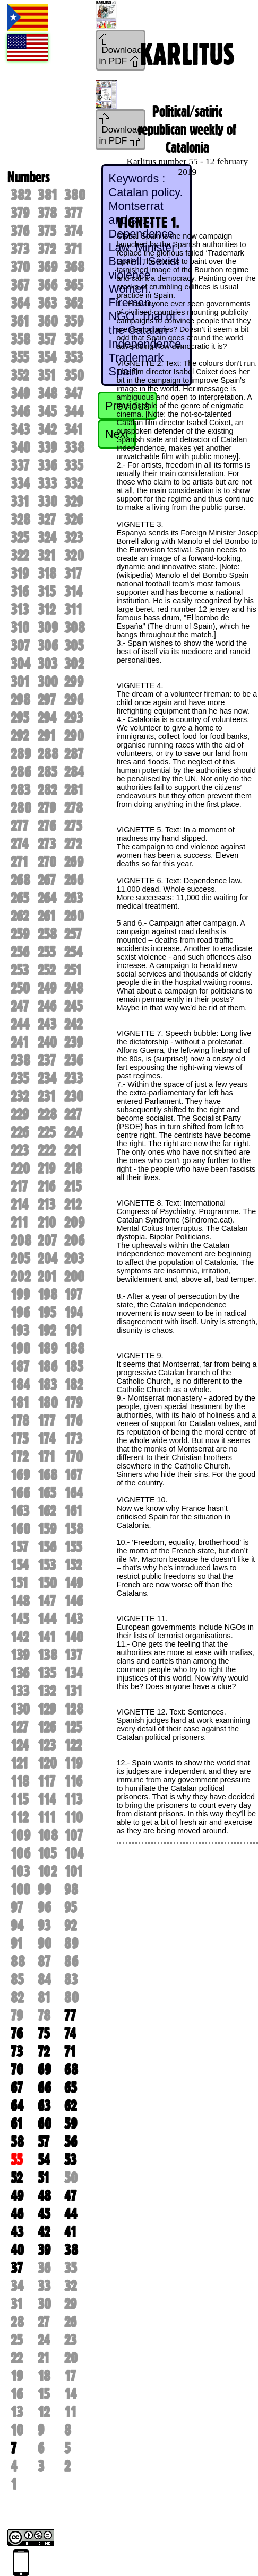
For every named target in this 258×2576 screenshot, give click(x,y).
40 (17, 2250)
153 (47, 1565)
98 (71, 1889)
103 (20, 1871)
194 (73, 1313)
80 (71, 1998)
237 (47, 1060)
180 (48, 1403)
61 (17, 2124)
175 (19, 1439)
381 (47, 195)
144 (47, 1619)
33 (44, 2286)
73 (17, 2052)
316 (20, 592)
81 (44, 1998)
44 (70, 2214)
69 (44, 2070)
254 (73, 952)
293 (73, 718)
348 (47, 393)
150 (47, 1583)
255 (46, 952)
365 (73, 285)
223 (20, 1150)
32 (70, 2286)
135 (47, 1673)
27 (43, 2322)
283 (20, 790)
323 (73, 538)
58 (17, 2142)
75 (43, 2034)
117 (46, 1781)
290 (74, 736)
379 (20, 213)
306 (48, 646)
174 (46, 1439)
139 (20, 1655)
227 (73, 1114)
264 (47, 898)
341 (73, 429)
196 (20, 1313)
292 (20, 736)
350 (74, 375)
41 (70, 2232)
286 (21, 772)
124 (20, 1745)
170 (73, 1457)
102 (47, 1871)
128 (73, 1709)
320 (74, 556)
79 (17, 2016)
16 (17, 2394)
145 (20, 1619)
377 (73, 213)
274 (19, 844)
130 (20, 1709)
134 (73, 1673)
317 (73, 574)
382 (20, 195)
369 (47, 267)
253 (20, 970)
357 (47, 339)
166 (20, 1493)
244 (20, 1024)
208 (21, 1241)
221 (73, 1150)
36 (44, 2268)
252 (46, 970)
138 (47, 1655)
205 (20, 1259)
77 (70, 2016)
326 (73, 520)
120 (47, 1763)
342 (47, 429)
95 (70, 1907)
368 (74, 267)
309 (48, 628)
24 (44, 2340)
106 (20, 1853)
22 (16, 2358)
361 (20, 321)
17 (70, 2376)
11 (70, 2412)
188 (74, 1349)
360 (48, 321)
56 (70, 2142)
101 (73, 1871)
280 (21, 808)
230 (73, 1096)
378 (47, 213)
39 (44, 2250)
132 (47, 1691)
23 (70, 2340)
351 (47, 375)
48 (44, 2196)
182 (73, 1385)
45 (44, 2214)
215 (72, 1186)
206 (74, 1241)
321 (47, 556)
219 (46, 1168)
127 (19, 1727)
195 (47, 1313)
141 (47, 1637)
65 (70, 2088)
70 (17, 2070)
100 (20, 1889)
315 (46, 592)
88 (18, 1962)
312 (46, 610)
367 (20, 285)
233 (73, 1078)
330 (47, 502)
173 (73, 1439)
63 (44, 2106)
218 (73, 1168)
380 (74, 195)
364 (20, 303)
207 (47, 1241)
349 (20, 393)
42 (44, 2232)
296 (73, 700)
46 (17, 2214)
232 (20, 1096)
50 (71, 2178)
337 (20, 465)
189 (47, 1349)
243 (47, 1024)
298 (20, 700)
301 (20, 682)
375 (47, 231)
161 (73, 1511)
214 (19, 1204)
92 (70, 1925)
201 (47, 1277)
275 (73, 826)
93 (44, 1925)
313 (20, 610)
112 (19, 1817)
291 (47, 736)
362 (73, 303)
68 (71, 2070)
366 (47, 285)
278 (73, 808)
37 (17, 2268)
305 (73, 646)
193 (20, 1331)
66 (44, 2088)
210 (47, 1223)
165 (47, 1493)
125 (73, 1727)
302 (74, 664)
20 (71, 2358)
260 (74, 916)
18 (44, 2376)
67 (17, 2088)
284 (74, 772)
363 (47, 303)
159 (47, 1529)
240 (47, 1042)
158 (73, 1529)
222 (46, 1150)
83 (71, 1980)
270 (47, 862)
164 (73, 1493)
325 (20, 538)
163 (20, 1511)
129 (47, 1709)
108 (48, 1835)
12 (43, 2412)
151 (19, 1583)
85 (17, 1980)
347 (73, 393)
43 (17, 2232)
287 (73, 754)
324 (47, 538)
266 (73, 880)
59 (70, 2124)
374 (73, 231)
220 (20, 1168)
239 (73, 1042)
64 (17, 2106)
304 (20, 664)
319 (20, 574)
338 (74, 447)
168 (47, 1475)
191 (73, 1331)
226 (20, 1132)
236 (73, 1060)
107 (73, 1835)
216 (46, 1186)
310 (20, 628)
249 (47, 988)
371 (73, 249)
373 (20, 249)
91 (17, 1944)
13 (17, 2412)
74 (70, 2034)
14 (70, 2394)
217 (19, 1186)
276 (47, 826)
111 (47, 1817)
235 (20, 1078)
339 (47, 447)
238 (20, 1060)
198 (47, 1295)
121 (19, 1763)
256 (20, 952)
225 (46, 1132)
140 (73, 1637)
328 (20, 520)
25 (16, 2340)
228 (47, 1114)
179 (73, 1403)
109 (20, 1835)
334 (20, 483)
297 (47, 700)
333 (47, 483)
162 (47, 1511)
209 (74, 1223)
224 (73, 1132)
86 (71, 1962)
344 (73, 411)
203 (74, 1259)
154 (20, 1565)
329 (73, 502)
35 (70, 2268)
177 (46, 1421)
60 (44, 2124)
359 (73, 321)
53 (70, 2160)
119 (73, 1763)
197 (73, 1295)
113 (73, 1799)
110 (73, 1817)
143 (73, 1619)
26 (70, 2322)
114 (47, 1799)
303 (47, 664)
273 (47, 844)
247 (20, 1006)
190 (20, 1349)
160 (20, 1529)
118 (20, 1781)
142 (20, 1637)
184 (20, 1385)
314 (73, 592)
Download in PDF (120, 50)
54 (44, 2160)
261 (47, 916)
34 (17, 2286)
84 (44, 1980)
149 (73, 1583)
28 (17, 2322)
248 (73, 988)
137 (73, 1655)
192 (47, 1331)
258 (47, 934)
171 (46, 1457)
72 (43, 2052)
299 (73, 682)
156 (47, 1547)
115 (19, 1799)
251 (73, 970)
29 (70, 2304)
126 (47, 1727)
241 (20, 1042)
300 (48, 682)
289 (21, 754)
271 (19, 862)
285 (47, 772)
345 (47, 411)
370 (20, 267)
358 (20, 339)
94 (17, 1925)
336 (47, 465)
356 (73, 339)
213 (46, 1204)
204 (47, 1259)
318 (47, 574)
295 (20, 718)
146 (73, 1601)
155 (73, 1547)
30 (44, 2304)
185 (73, 1367)
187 (20, 1367)
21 (43, 2358)
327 (47, 520)
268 (20, 880)
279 (47, 808)
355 (20, 357)
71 (70, 2052)
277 (19, 826)
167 (73, 1475)
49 (17, 2196)
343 (20, 429)
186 (47, 1367)
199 (20, 1295)
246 (47, 1006)
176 (73, 1421)
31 (17, 2304)
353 (73, 357)
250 (20, 988)
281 (73, 790)
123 (47, 1745)
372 (47, 249)
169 (20, 1475)
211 (19, 1223)
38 (71, 2250)
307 (20, 646)
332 (73, 483)
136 (20, 1673)
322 (20, 556)
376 (20, 231)
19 (17, 2376)
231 (47, 1096)
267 (47, 880)
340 (20, 447)
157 (19, 1547)
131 (73, 1691)
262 (20, 916)
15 (43, 2394)
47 (70, 2196)
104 (73, 1853)
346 (20, 411)
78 (44, 2016)
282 (47, 790)
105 (47, 1853)
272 (73, 844)
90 (44, 1944)
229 (20, 1114)
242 (73, 1024)
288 (48, 754)
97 (17, 1907)
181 (20, 1403)
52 (16, 2178)
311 (73, 610)
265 (20, 898)
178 (20, 1421)
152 (73, 1565)
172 (19, 1457)
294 (47, 718)
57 (43, 2142)
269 (73, 862)
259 (20, 934)
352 (20, 375)
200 (74, 1277)
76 (17, 2034)
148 (20, 1601)
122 (73, 1745)
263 (73, 898)
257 (73, 934)
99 (44, 1889)
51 (43, 2178)
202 (20, 1277)
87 (44, 1962)
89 (71, 1944)
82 (17, 1998)
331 (20, 502)
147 (47, 1601)
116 (73, 1781)
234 (47, 1078)
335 (73, 465)
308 (74, 628)
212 (72, 1204)
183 (47, 1385)
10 (17, 2430)
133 (20, 1691)
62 (70, 2106)
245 (73, 1006)
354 (47, 357)
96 (44, 1907)
